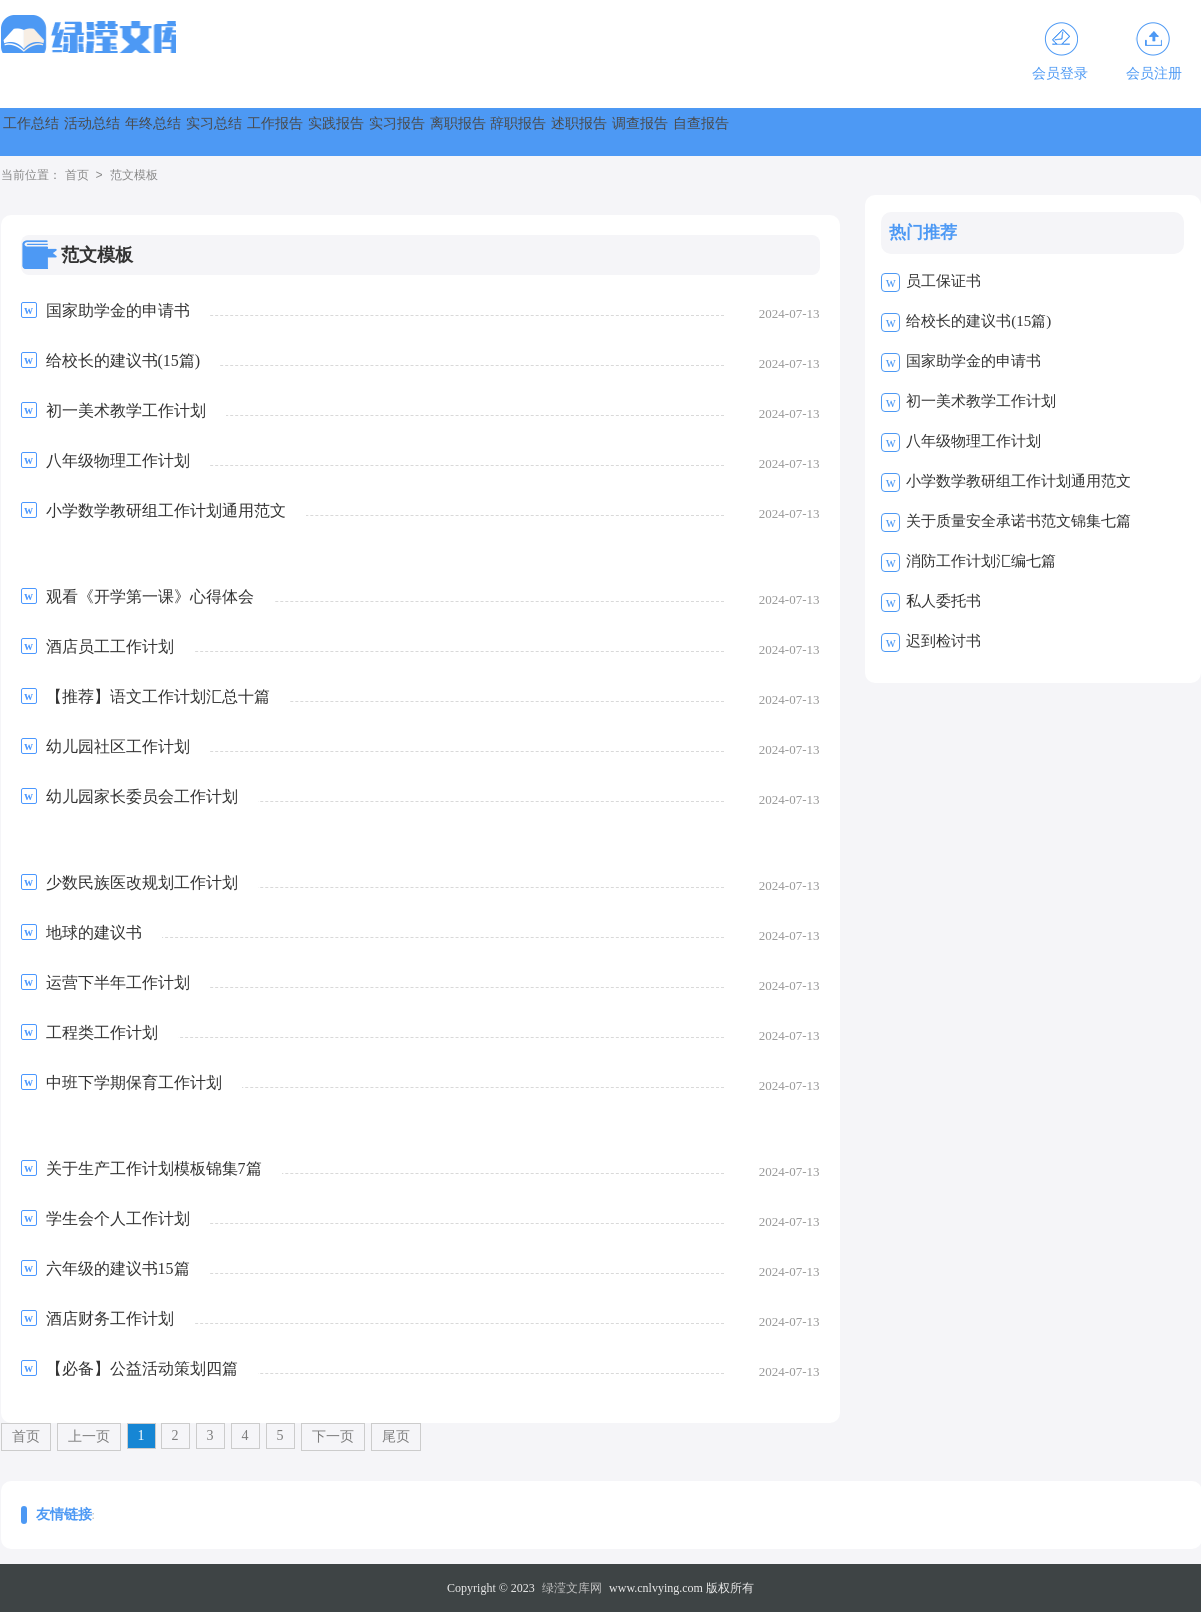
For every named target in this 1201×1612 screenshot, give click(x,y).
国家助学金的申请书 (973, 361)
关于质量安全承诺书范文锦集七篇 (1018, 521)
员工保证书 (943, 281)
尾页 (396, 1436)
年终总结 (271, 131)
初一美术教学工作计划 (981, 401)
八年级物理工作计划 (973, 441)
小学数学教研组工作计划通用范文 (1018, 481)
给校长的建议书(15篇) (978, 321)
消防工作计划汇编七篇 (981, 561)
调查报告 (1135, 131)
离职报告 (811, 131)
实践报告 (595, 131)
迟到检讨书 (943, 641)
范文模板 (134, 176)
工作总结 (55, 131)
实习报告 (703, 131)
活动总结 (163, 131)
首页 (77, 176)
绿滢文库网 (572, 1588)
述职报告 (1027, 131)
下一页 (333, 1436)
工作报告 (487, 131)
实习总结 (379, 131)
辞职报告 (919, 131)
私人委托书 (943, 601)
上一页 (89, 1436)
